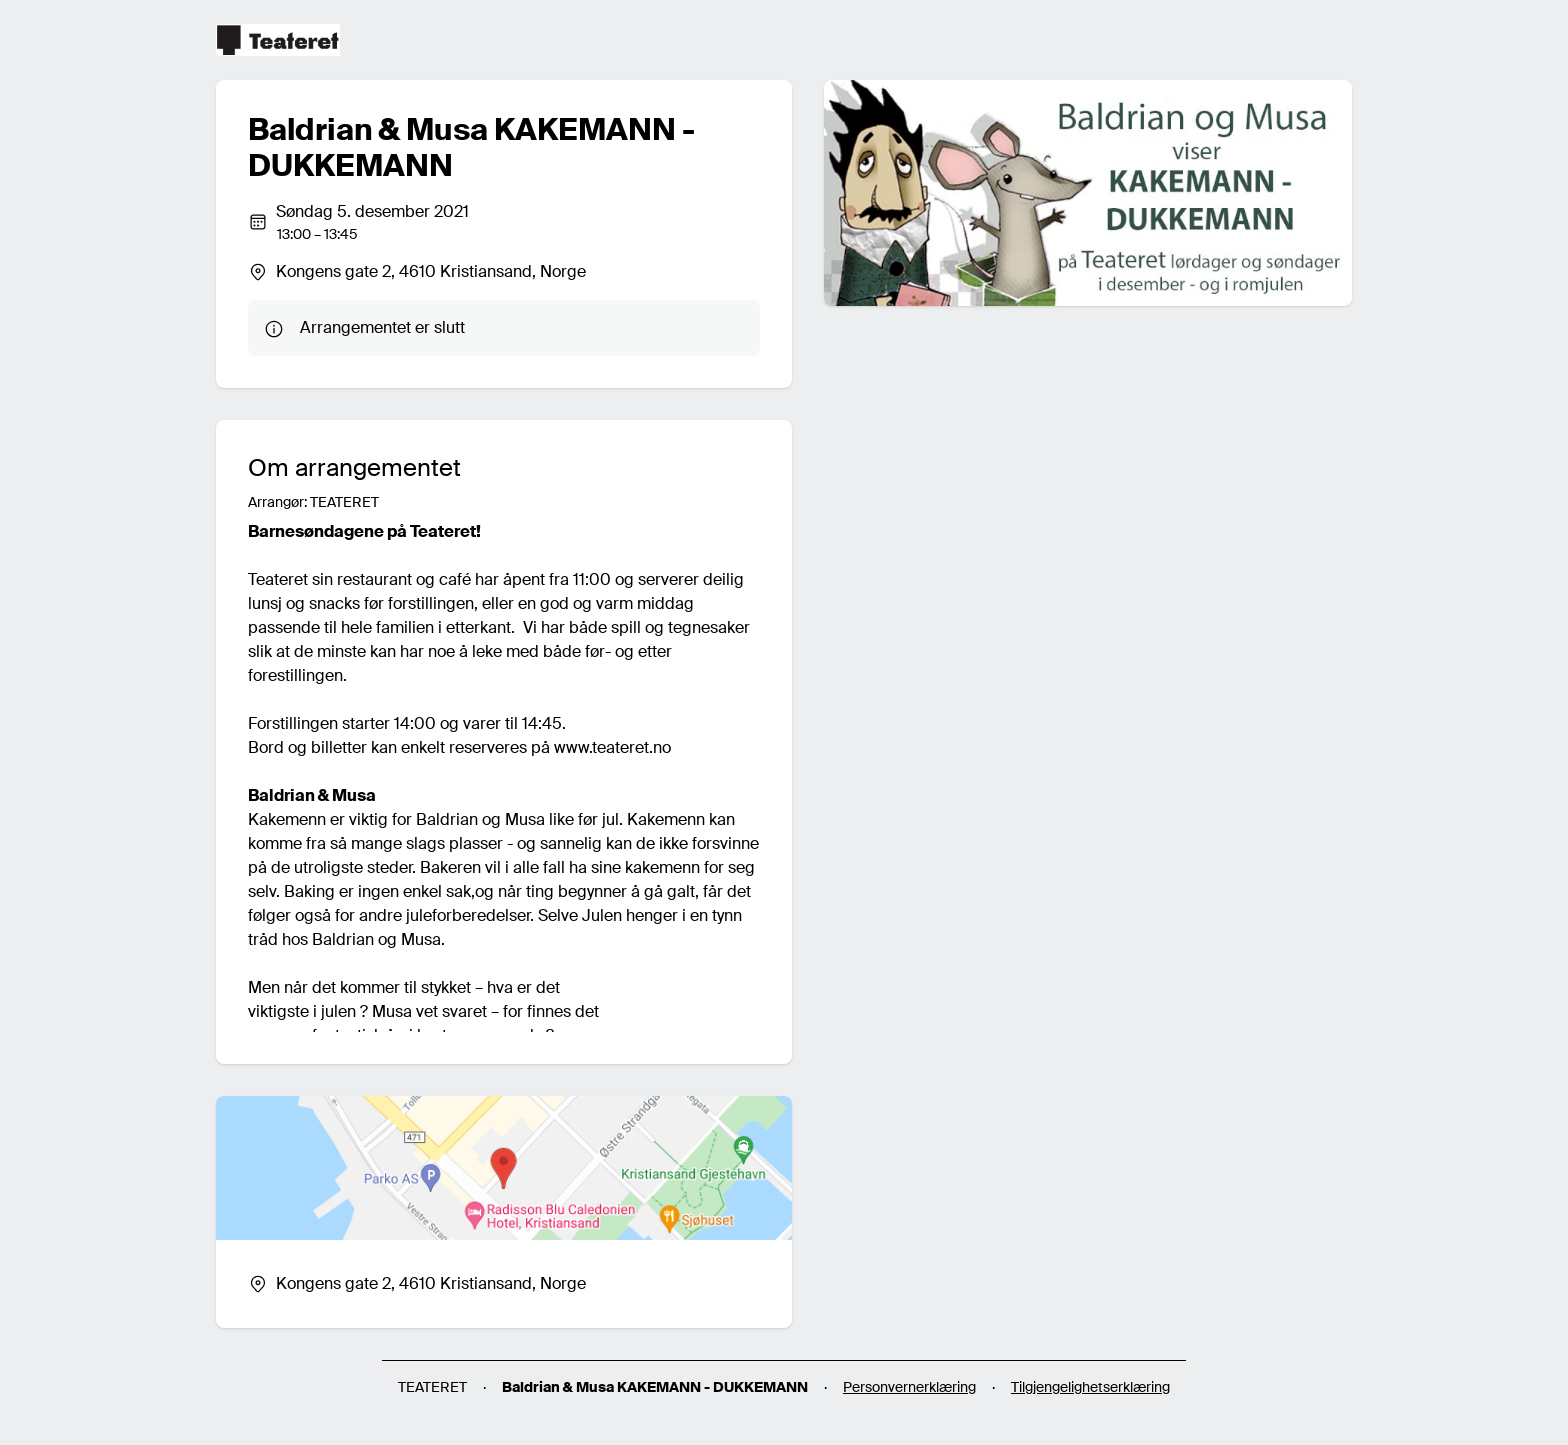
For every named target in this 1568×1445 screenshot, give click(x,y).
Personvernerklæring (909, 1387)
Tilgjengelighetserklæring (1090, 1387)
